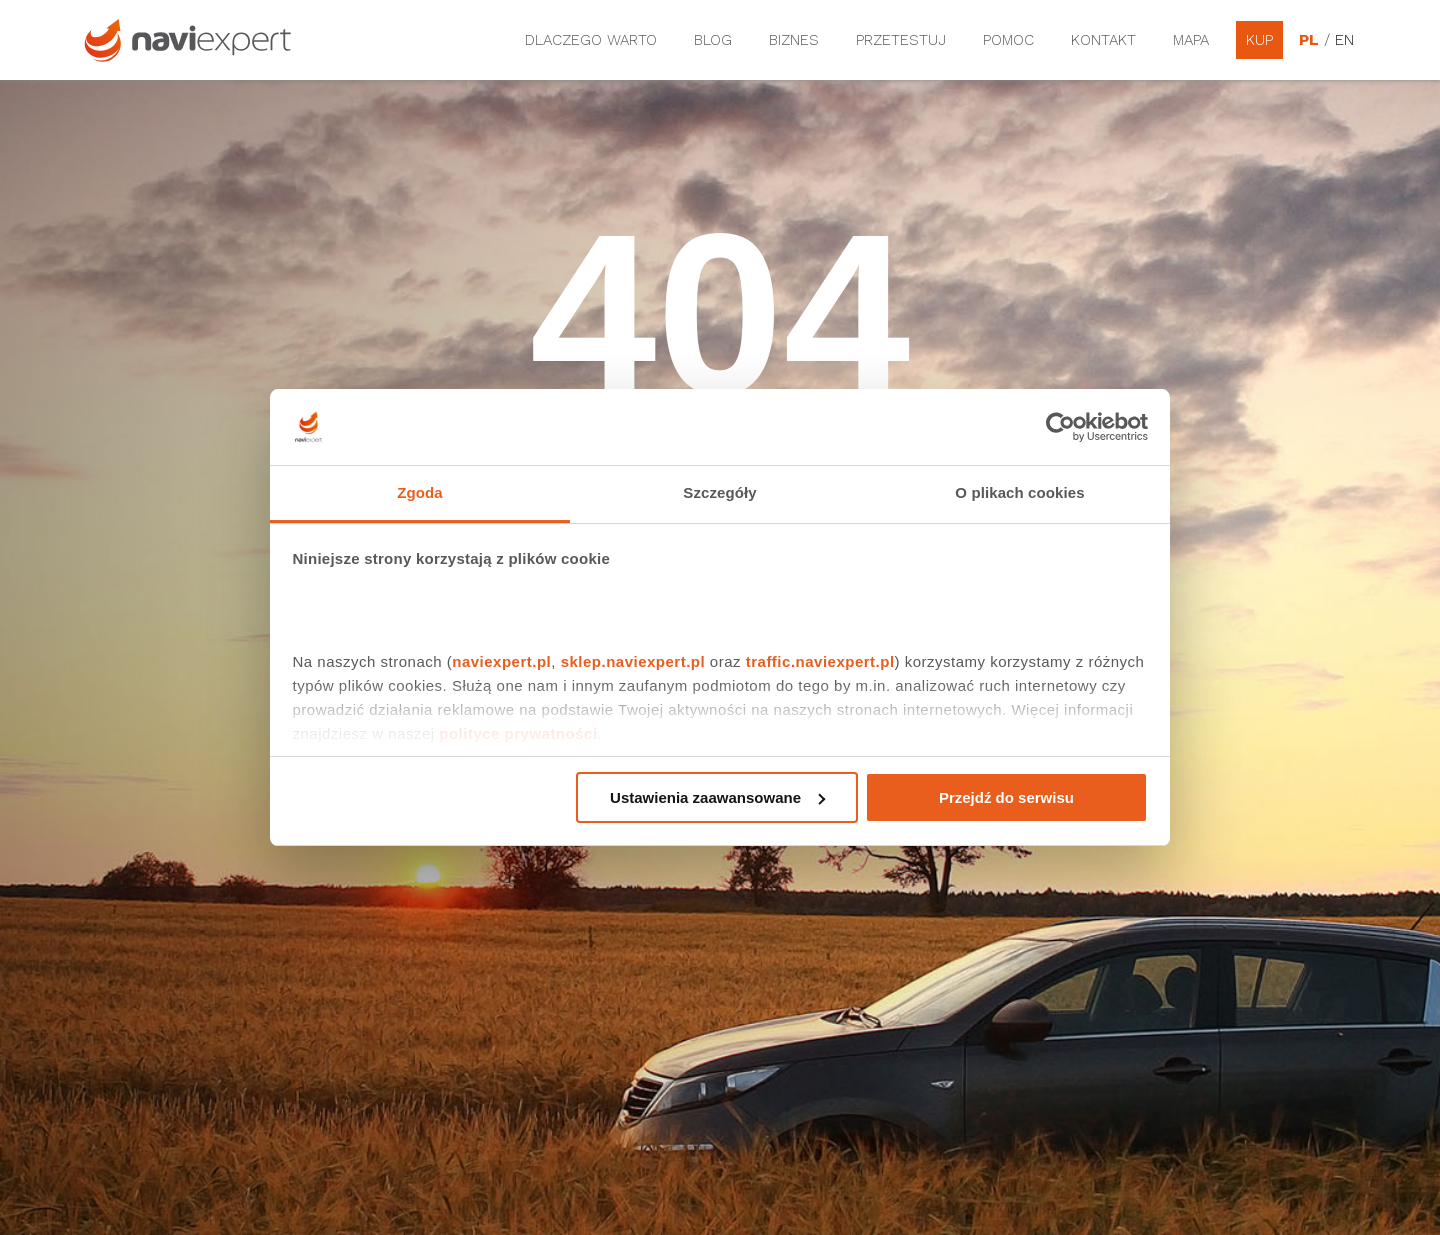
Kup (1259, 40)
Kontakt (1103, 40)
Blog (713, 40)
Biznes (794, 40)
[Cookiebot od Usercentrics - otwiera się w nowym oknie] (1060, 427)
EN (1345, 40)
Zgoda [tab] (420, 492)
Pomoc (1008, 40)
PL (1309, 40)
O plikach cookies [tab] (1019, 492)
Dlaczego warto (591, 40)
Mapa (1191, 40)
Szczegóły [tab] (719, 492)
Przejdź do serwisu (1006, 797)
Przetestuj (901, 40)
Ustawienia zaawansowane (717, 797)
